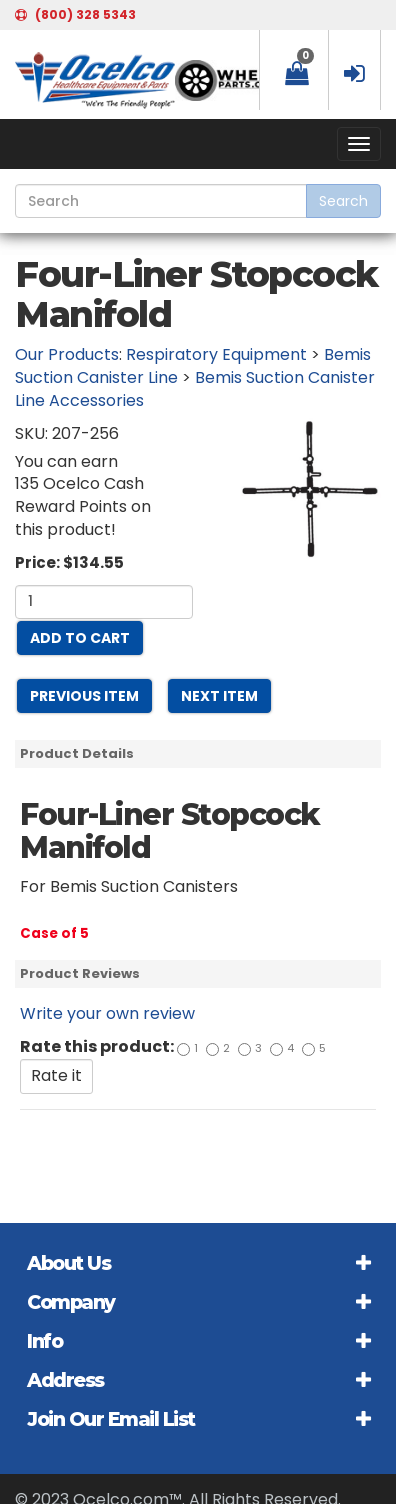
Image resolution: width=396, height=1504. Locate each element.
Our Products (67, 354)
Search (343, 201)
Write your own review (107, 1013)
